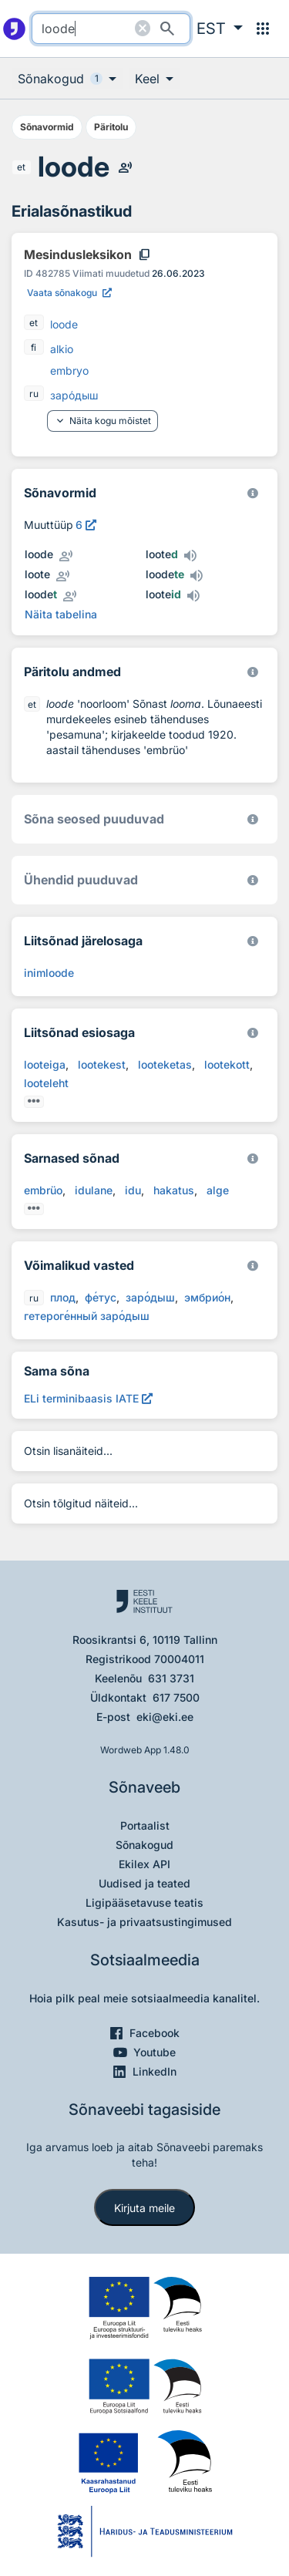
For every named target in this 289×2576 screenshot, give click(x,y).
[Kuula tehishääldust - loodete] (196, 576)
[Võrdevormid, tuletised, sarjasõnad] (252, 819)
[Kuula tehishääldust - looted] (190, 556)
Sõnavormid (47, 127)
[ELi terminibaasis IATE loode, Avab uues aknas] (88, 1398)
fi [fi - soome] (33, 347)
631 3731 (171, 1678)
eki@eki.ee (164, 1716)
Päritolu (111, 127)
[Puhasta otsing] (142, 28)
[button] (220, 28)
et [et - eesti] (21, 167)
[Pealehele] (14, 28)
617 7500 (176, 1697)
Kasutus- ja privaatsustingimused (144, 1921)
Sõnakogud (144, 1844)
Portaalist (145, 1825)
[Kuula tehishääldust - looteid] (193, 596)
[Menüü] (263, 28)
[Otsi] (167, 28)
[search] (111, 28)
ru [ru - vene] (34, 393)
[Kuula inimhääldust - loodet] (69, 596)
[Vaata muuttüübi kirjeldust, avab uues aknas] (86, 524)
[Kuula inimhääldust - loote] (62, 576)
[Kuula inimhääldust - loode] (125, 167)
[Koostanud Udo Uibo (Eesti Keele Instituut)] (252, 672)
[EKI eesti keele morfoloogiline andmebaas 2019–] (252, 493)
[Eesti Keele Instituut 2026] (252, 880)
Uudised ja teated (144, 1883)
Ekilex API (144, 1864)
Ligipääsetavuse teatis (144, 1902)
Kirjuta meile (144, 2207)
